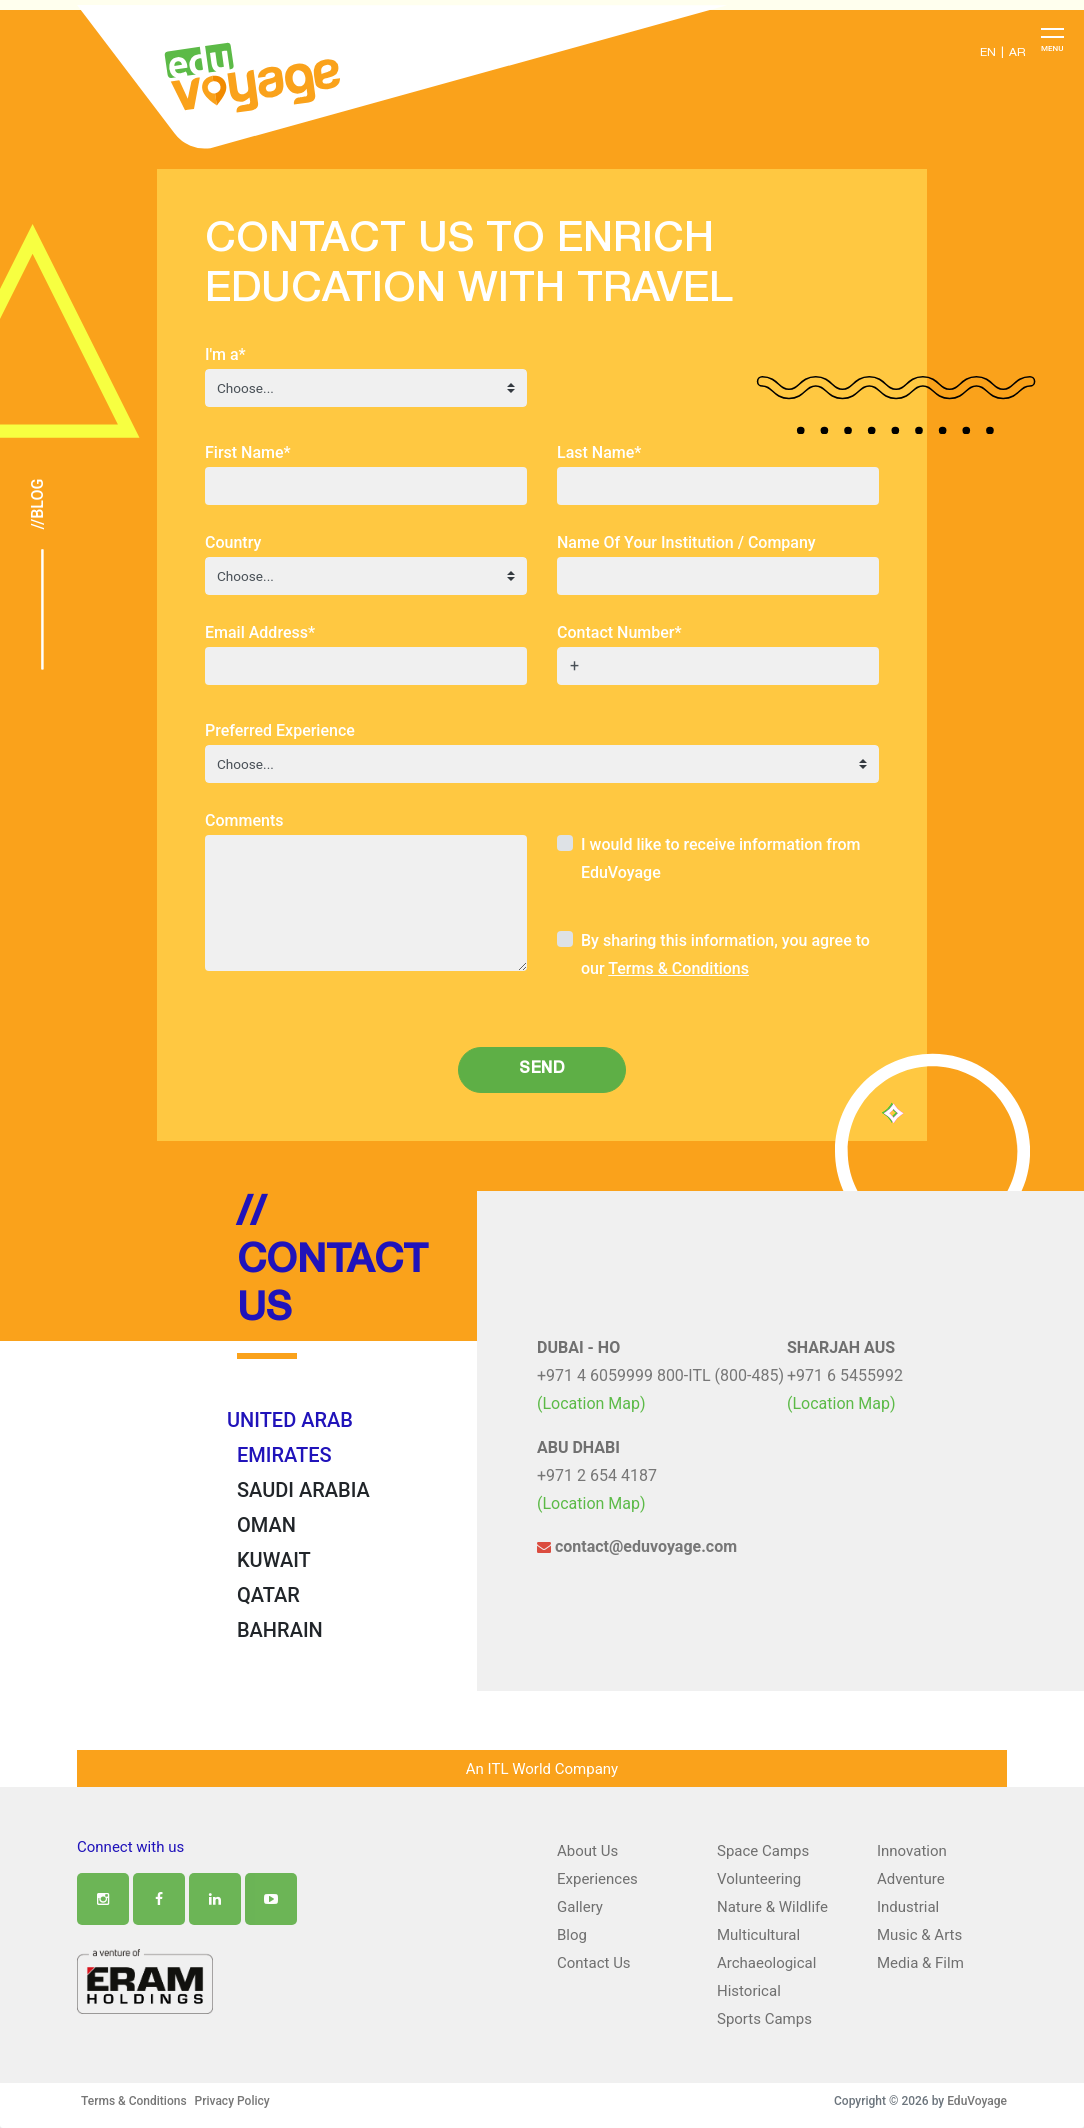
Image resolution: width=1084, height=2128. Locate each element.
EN (988, 53)
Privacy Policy (232, 2101)
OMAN (266, 1525)
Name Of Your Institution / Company (686, 542)
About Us (587, 1851)
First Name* (248, 452)
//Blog (37, 504)
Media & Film (920, 1963)
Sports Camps (764, 2019)
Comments (244, 820)
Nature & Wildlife (772, 1907)
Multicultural (758, 1935)
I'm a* (225, 354)
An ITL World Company (542, 1769)
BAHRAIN (280, 1630)
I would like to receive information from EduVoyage (720, 858)
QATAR (268, 1595)
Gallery (580, 1907)
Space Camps (763, 1851)
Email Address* (260, 632)
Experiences (597, 1879)
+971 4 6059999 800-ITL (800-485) (660, 1375)
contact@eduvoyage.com (637, 1546)
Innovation (912, 1851)
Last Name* (599, 452)
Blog (572, 1935)
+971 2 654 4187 (597, 1475)
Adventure (911, 1879)
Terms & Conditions (678, 968)
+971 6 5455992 (845, 1375)
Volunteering (759, 1879)
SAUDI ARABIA (303, 1490)
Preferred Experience (280, 730)
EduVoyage (977, 2101)
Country (233, 542)
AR (1017, 53)
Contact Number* (619, 632)
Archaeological (766, 1963)
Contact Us (594, 1963)
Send (542, 1070)
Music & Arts (919, 1935)
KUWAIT (274, 1560)
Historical (749, 1991)
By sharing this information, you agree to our (725, 954)
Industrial (908, 1907)
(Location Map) (591, 1403)
